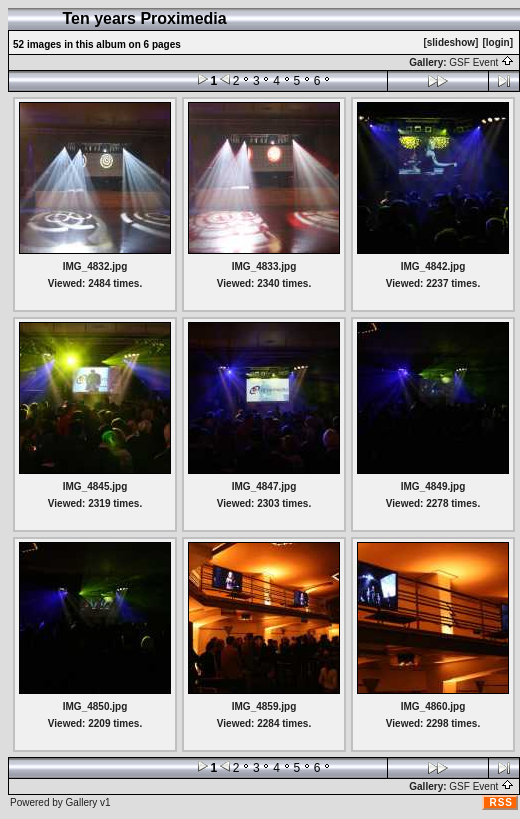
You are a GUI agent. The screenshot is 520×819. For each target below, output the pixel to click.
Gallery (82, 802)
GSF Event (481, 62)
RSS (501, 802)
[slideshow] (450, 42)
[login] (497, 42)
